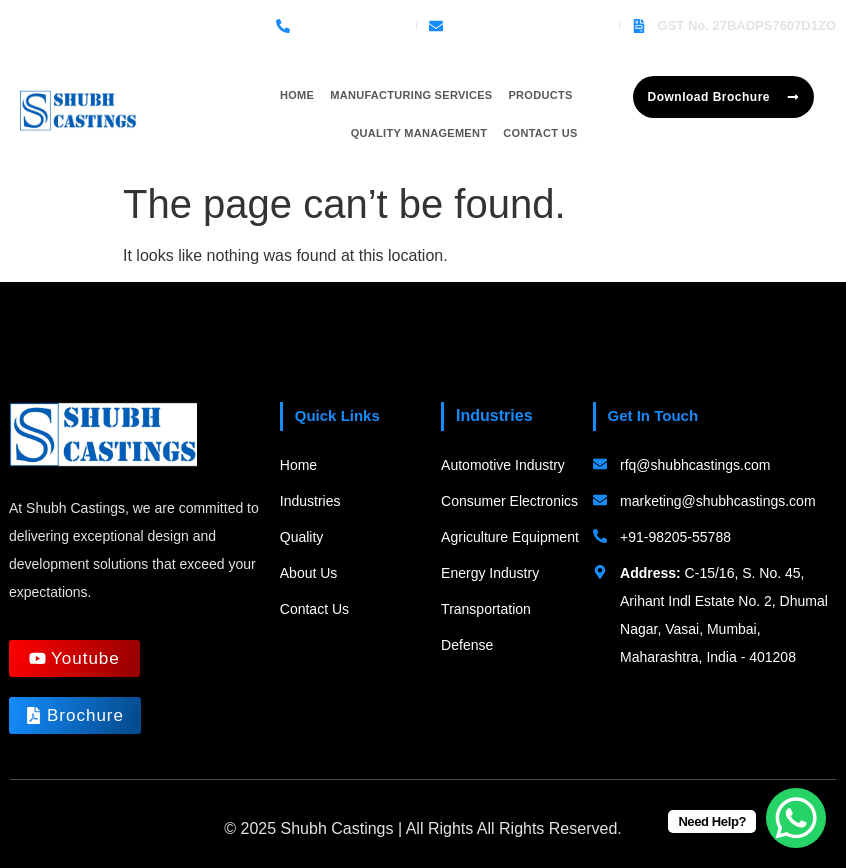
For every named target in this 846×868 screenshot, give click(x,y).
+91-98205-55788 (352, 25)
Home (297, 95)
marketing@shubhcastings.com (718, 501)
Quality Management (419, 133)
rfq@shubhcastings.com (531, 25)
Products (540, 95)
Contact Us (540, 133)
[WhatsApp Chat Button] (796, 818)
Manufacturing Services (411, 95)
